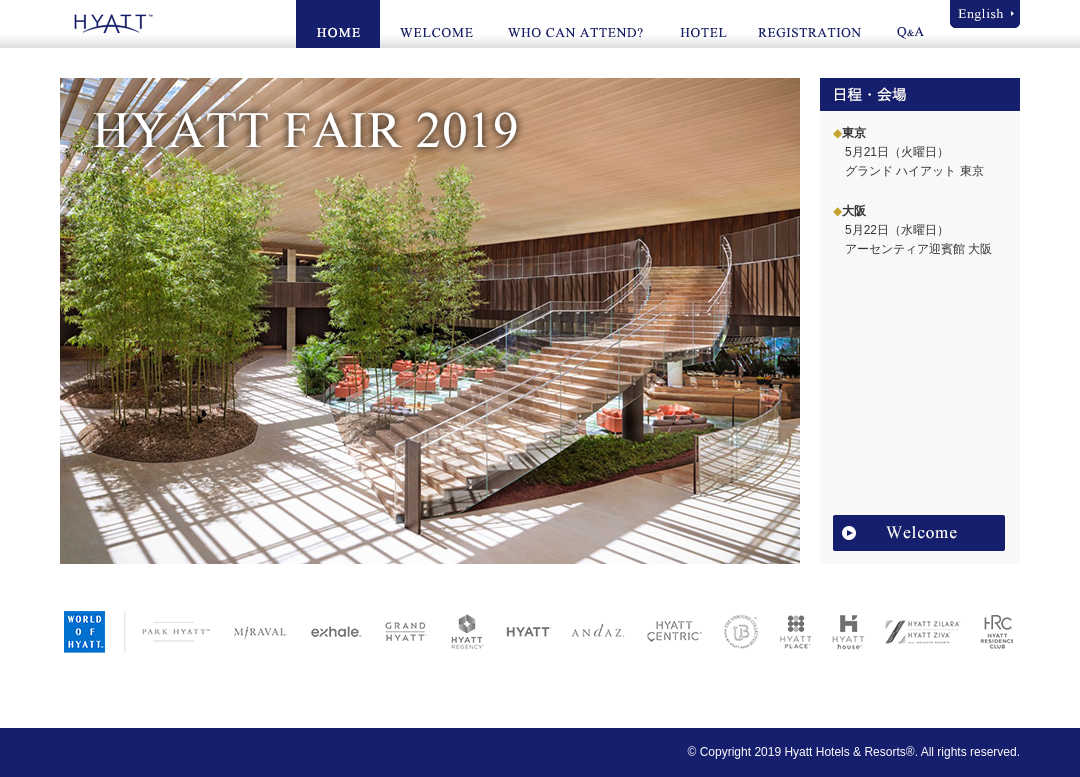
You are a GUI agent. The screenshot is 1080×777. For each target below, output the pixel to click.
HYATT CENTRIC (668, 631)
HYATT (110, 23)
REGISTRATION (810, 24)
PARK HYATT (176, 631)
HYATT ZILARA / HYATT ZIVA (915, 631)
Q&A (912, 24)
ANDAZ (592, 631)
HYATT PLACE (790, 631)
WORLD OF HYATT (87, 631)
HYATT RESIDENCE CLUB (988, 631)
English (985, 14)
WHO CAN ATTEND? (576, 24)
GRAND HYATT (398, 631)
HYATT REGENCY (461, 631)
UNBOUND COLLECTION (735, 631)
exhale (330, 631)
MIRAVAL (255, 631)
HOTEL (702, 24)
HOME (338, 24)
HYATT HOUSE (842, 631)
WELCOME (435, 24)
